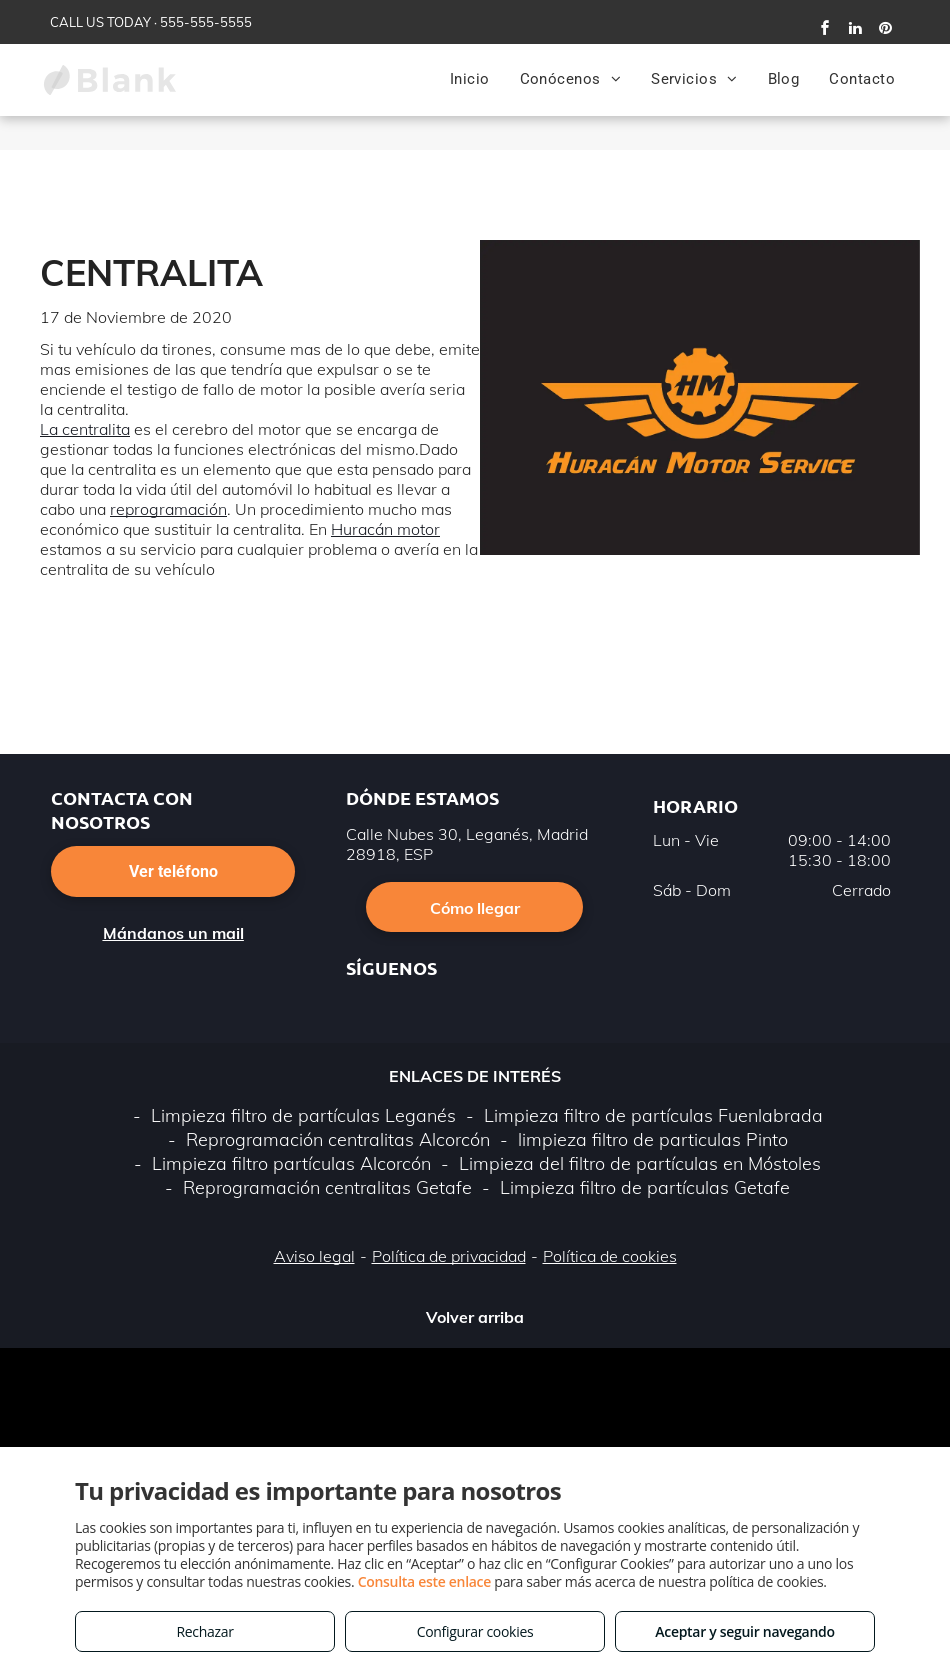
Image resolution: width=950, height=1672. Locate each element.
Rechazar (204, 1631)
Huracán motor (385, 529)
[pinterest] (885, 30)
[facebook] (825, 30)
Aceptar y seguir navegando (744, 1631)
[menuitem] (470, 79)
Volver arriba (475, 1317)
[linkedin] (855, 30)
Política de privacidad (449, 1256)
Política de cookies (610, 1256)
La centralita (85, 429)
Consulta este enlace (424, 1581)
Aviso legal (314, 1256)
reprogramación (168, 509)
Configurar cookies (475, 1631)
